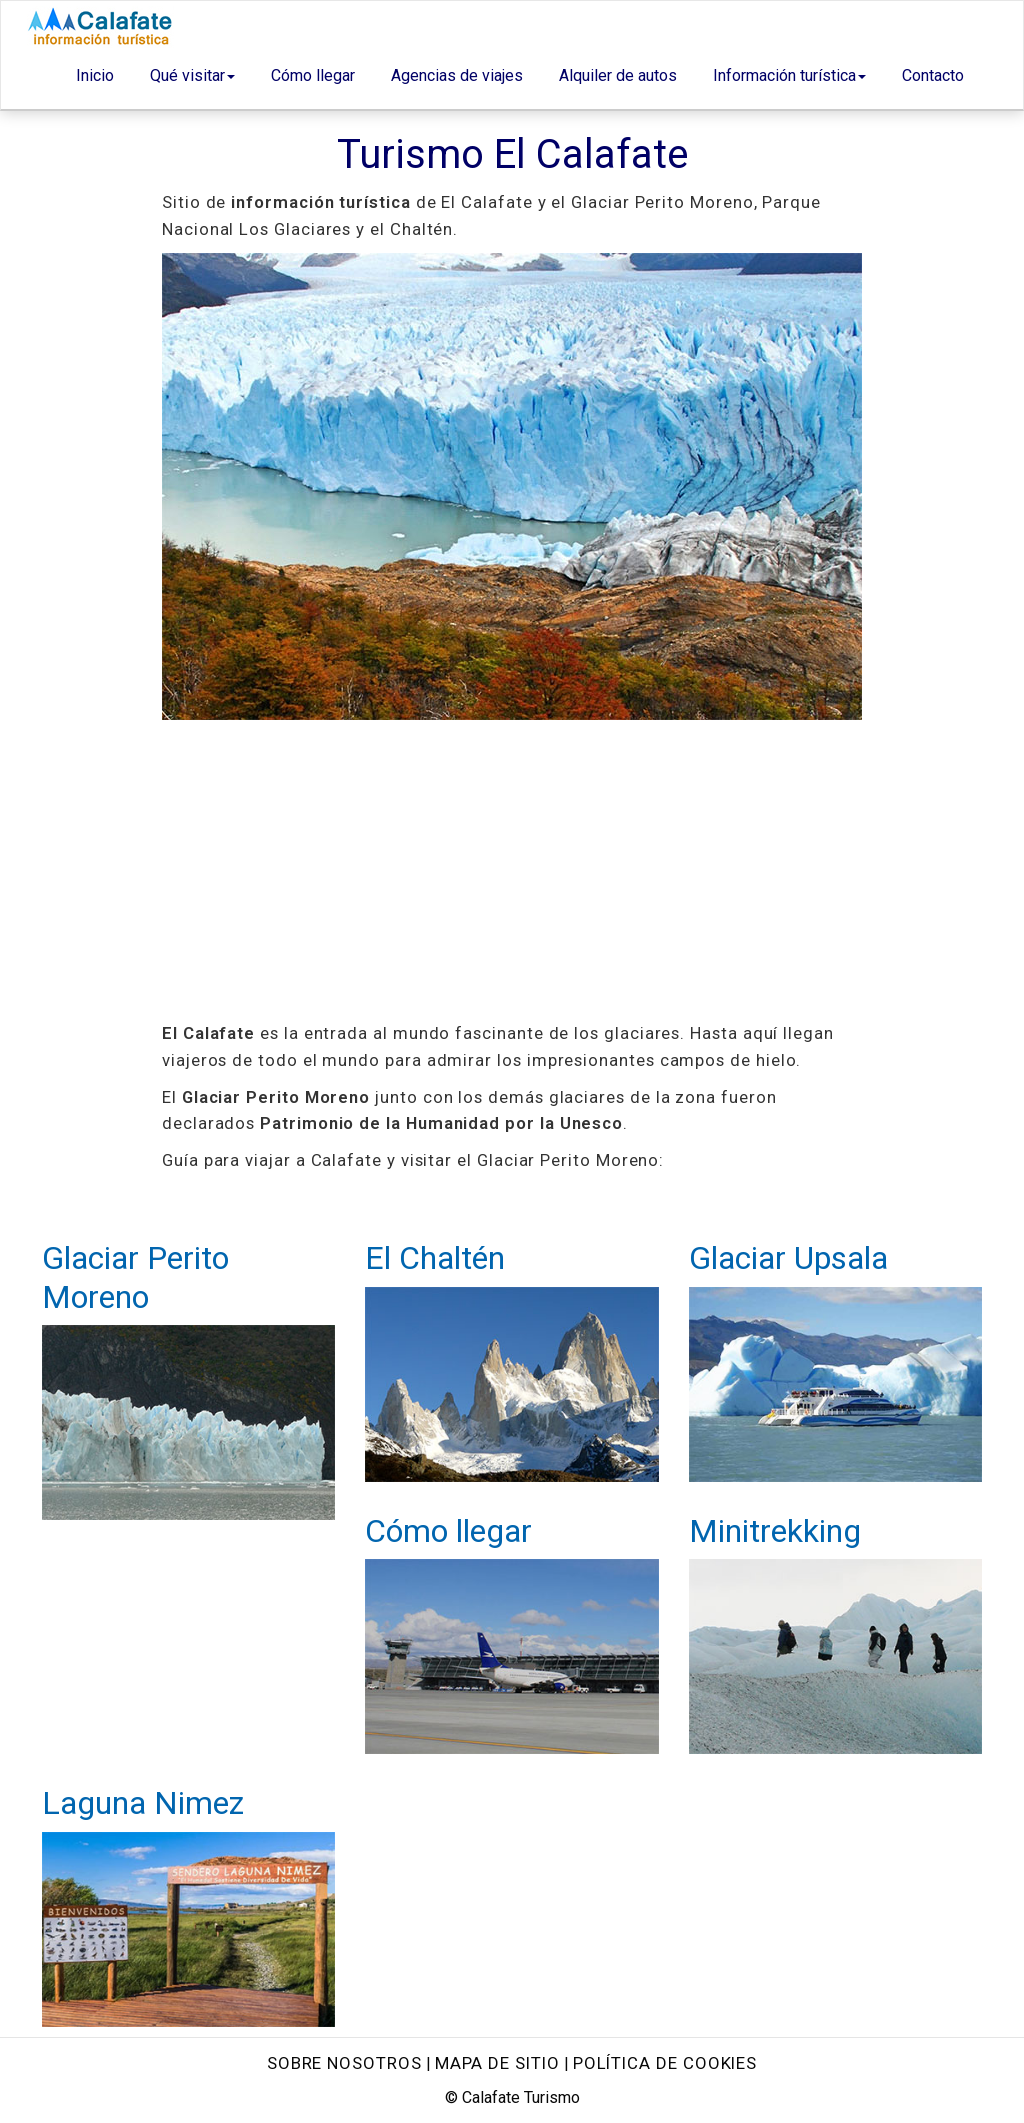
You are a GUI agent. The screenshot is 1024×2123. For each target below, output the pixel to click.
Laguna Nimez (143, 1803)
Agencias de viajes (457, 75)
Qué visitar (192, 75)
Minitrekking (775, 1531)
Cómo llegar (313, 75)
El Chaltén (435, 1258)
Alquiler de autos (618, 75)
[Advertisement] (512, 870)
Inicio (95, 75)
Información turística (789, 75)
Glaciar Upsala (788, 1258)
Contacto (933, 75)
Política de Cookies (665, 2063)
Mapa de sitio (497, 2063)
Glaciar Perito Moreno (135, 1277)
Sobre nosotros (344, 2063)
